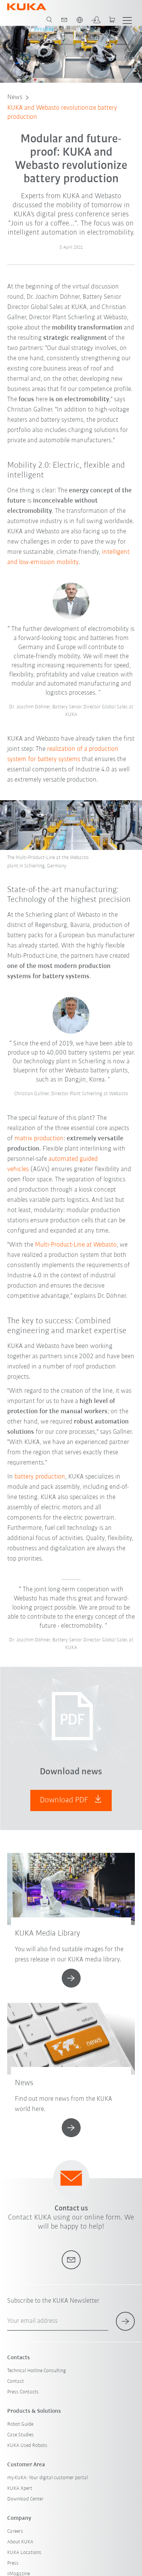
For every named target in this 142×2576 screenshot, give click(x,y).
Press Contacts (23, 2392)
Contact (15, 2381)
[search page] (49, 19)
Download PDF (71, 1799)
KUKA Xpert (19, 2488)
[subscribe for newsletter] (125, 2321)
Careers (15, 2531)
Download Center (25, 2499)
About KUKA (20, 2542)
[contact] (64, 19)
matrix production (39, 1138)
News (14, 97)
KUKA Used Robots (27, 2445)
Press (13, 2563)
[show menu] (127, 19)
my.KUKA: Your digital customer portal (47, 2478)
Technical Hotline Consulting (36, 2371)
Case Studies (20, 2435)
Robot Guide (20, 2424)
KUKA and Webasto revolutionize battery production (62, 112)
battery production (39, 1476)
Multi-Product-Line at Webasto (76, 1245)
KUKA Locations (24, 2553)
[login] (95, 19)
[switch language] (79, 19)
